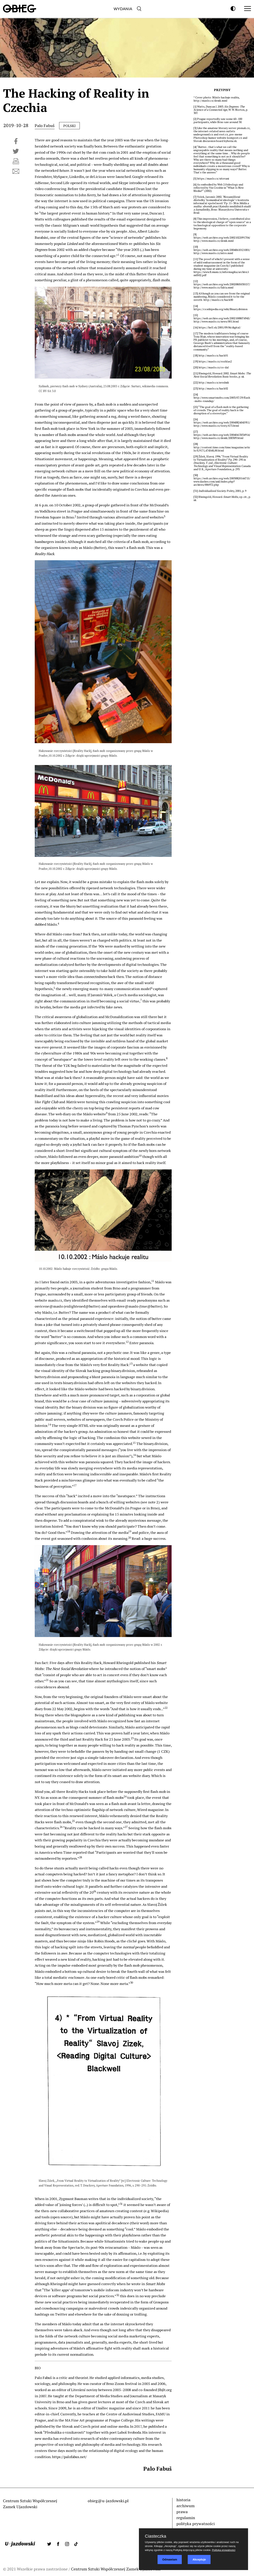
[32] (195, 497)
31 (121, 2204)
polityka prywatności (195, 2523)
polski (69, 125)
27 (126, 1827)
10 (140, 1155)
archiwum (185, 2505)
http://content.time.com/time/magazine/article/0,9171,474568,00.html (221, 448)
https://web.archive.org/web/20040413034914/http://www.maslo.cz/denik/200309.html (221, 436)
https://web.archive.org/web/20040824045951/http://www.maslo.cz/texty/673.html (221, 423)
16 (134, 1455)
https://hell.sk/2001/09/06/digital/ (219, 327)
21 (47, 1680)
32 (117, 2295)
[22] (195, 382)
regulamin (185, 2517)
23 (132, 1738)
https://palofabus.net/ (69, 2456)
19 (129, 1531)
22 (166, 1708)
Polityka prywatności (223, 2550)
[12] (195, 281)
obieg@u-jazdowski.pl (108, 2500)
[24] (195, 394)
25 (73, 1821)
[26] (195, 419)
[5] (194, 178)
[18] (195, 355)
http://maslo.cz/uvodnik (213, 382)
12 (127, 1342)
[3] (194, 128)
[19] (195, 361)
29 (98, 1922)
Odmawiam (169, 2559)
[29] (195, 456)
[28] (195, 444)
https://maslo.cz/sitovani (213, 178)
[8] (194, 218)
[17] (195, 333)
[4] (194, 147)
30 (131, 1982)
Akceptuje (199, 2559)
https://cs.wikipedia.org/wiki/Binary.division (220, 309)
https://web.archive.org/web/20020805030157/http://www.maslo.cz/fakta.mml (221, 285)
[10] (195, 247)
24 (125, 1796)
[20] (195, 367)
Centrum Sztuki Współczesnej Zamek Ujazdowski (116, 2569)
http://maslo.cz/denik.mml (210, 100)
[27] (195, 431)
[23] (195, 388)
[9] (194, 234)
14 (49, 1424)
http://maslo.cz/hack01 (213, 355)
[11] (195, 259)
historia (183, 2499)
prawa (182, 2511)
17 (75, 1485)
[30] (195, 475)
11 (152, 1281)
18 (68, 1531)
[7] (194, 197)
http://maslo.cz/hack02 (213, 388)
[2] (194, 119)
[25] (195, 407)
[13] (195, 293)
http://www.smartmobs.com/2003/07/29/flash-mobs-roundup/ (221, 399)
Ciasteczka (155, 2536)
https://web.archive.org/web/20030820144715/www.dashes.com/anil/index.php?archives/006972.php (221, 481)
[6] (194, 184)
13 (131, 1363)
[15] (195, 315)
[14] (195, 306)
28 (80, 1857)
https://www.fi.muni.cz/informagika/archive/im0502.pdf (221, 273)
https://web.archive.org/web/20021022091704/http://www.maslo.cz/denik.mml (221, 239)
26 (61, 1827)
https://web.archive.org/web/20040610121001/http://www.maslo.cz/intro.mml (221, 251)
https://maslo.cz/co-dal (213, 367)
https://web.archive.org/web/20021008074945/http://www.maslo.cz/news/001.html (221, 319)
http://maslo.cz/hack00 (218, 300)
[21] (195, 373)
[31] (195, 491)
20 (129, 1537)
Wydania (123, 9)
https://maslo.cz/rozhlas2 (215, 361)
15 (134, 1443)
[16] (195, 327)
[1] (194, 106)
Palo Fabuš (45, 125)
